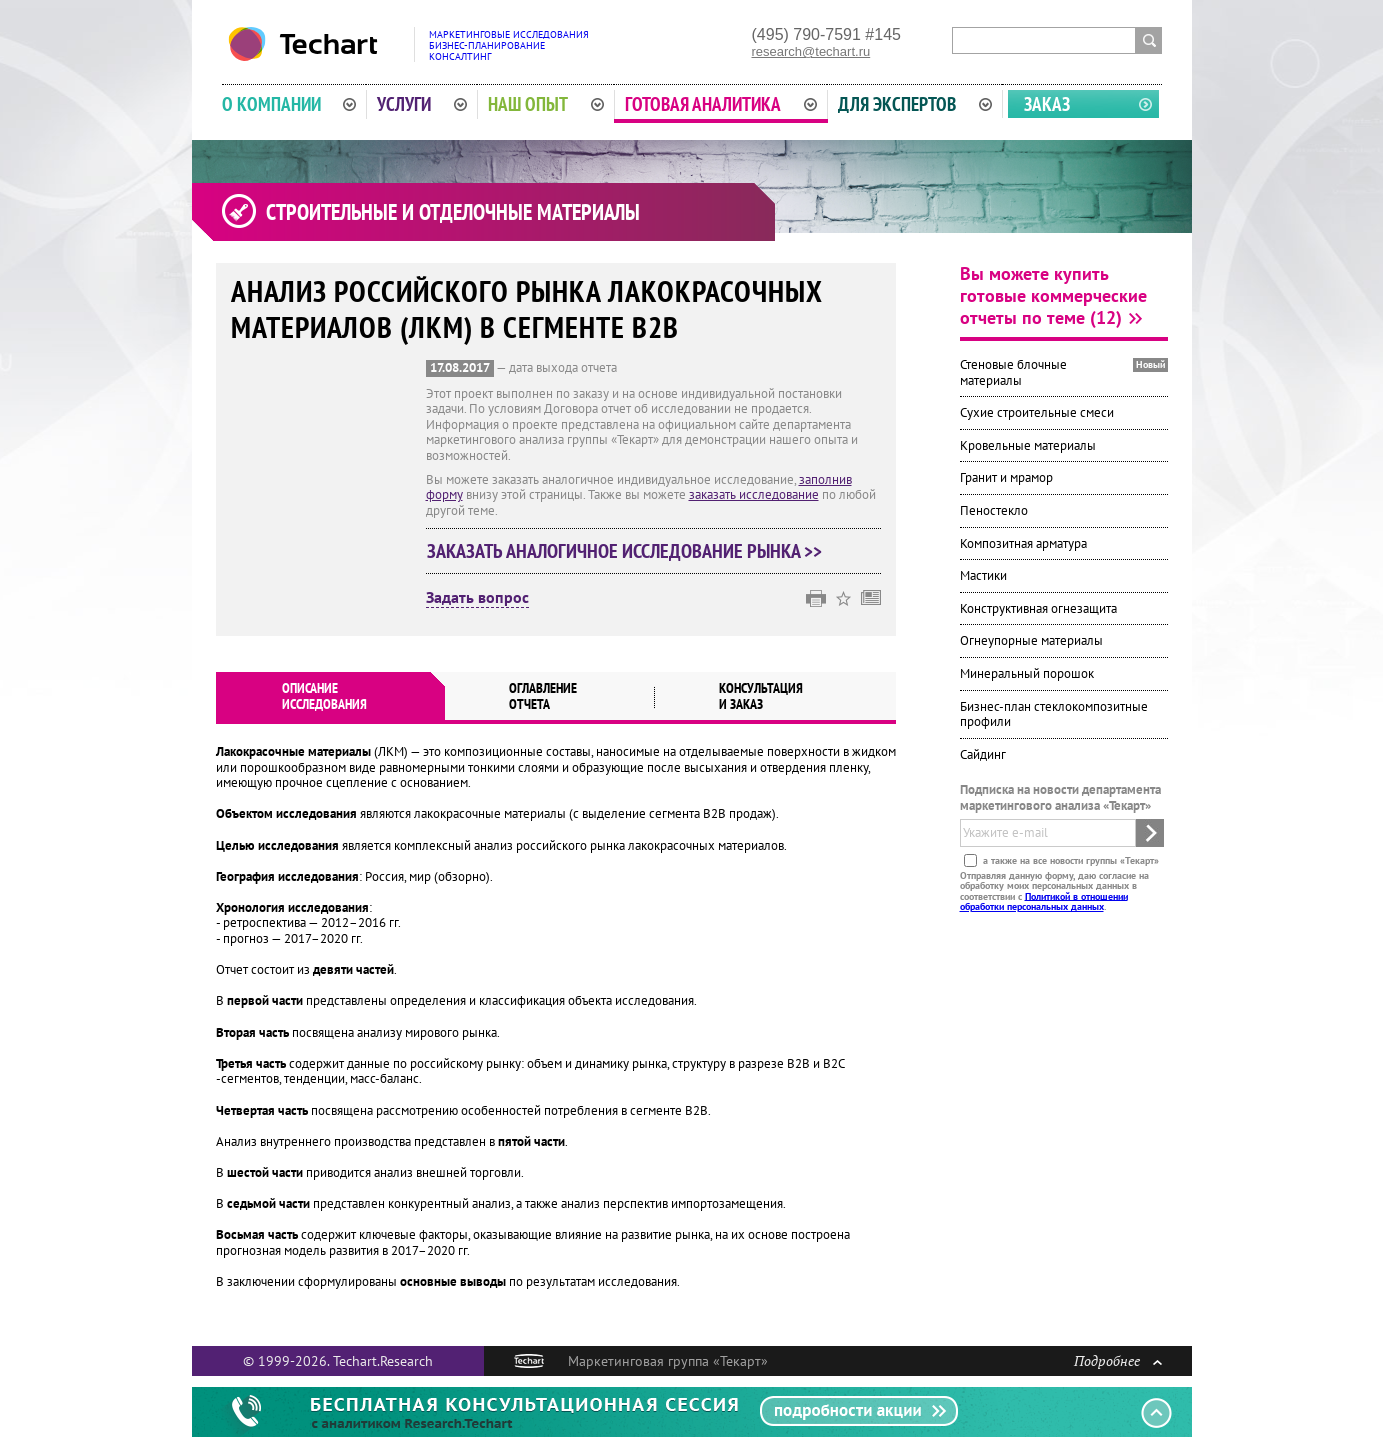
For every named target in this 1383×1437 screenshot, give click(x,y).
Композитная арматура (1023, 543)
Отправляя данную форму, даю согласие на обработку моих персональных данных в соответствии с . (1054, 890)
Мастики (983, 575)
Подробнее (1118, 1360)
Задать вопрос (477, 598)
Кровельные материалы (1028, 445)
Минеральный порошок (1027, 673)
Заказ (1047, 104)
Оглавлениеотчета (543, 696)
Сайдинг (983, 754)
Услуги (422, 104)
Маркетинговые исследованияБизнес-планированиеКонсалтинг (509, 45)
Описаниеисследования (324, 696)
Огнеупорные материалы (1031, 640)
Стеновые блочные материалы (1013, 372)
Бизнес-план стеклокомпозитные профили (1054, 714)
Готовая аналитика (721, 104)
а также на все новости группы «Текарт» (1069, 859)
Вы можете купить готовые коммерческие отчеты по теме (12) (1053, 295)
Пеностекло (994, 510)
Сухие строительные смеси (1037, 412)
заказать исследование (754, 494)
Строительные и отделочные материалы (453, 212)
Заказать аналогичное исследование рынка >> (624, 551)
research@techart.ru (811, 51)
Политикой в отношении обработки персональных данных (1044, 900)
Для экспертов (915, 104)
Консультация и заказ (761, 696)
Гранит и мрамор (1006, 477)
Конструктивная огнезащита (1038, 608)
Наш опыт (546, 104)
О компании (289, 104)
